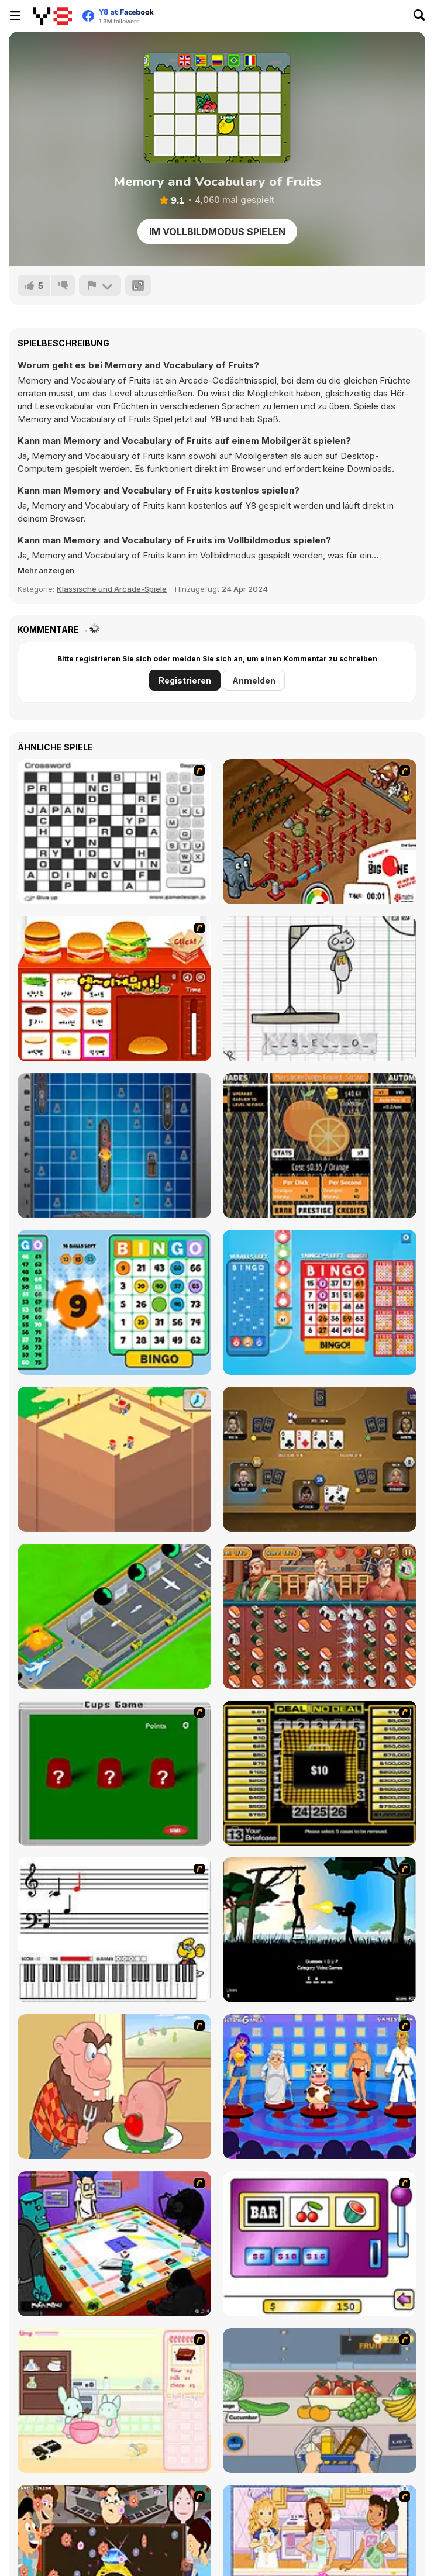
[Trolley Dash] (319, 2400)
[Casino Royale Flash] (319, 2243)
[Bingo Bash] (319, 1302)
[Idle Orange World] (319, 1145)
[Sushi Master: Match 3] (319, 1616)
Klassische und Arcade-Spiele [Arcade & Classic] (112, 589)
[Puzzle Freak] (114, 2243)
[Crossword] (114, 831)
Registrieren (185, 680)
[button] (46, 570)
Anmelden (253, 680)
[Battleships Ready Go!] (114, 1145)
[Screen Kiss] (319, 2086)
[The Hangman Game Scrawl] (319, 988)
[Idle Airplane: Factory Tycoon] (114, 1616)
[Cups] (114, 1773)
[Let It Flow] (319, 831)
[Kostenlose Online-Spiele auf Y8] (52, 16)
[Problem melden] (100, 285)
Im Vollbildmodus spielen (217, 231)
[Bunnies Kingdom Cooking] (114, 2400)
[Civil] (319, 1929)
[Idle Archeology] (114, 1459)
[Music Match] (114, 1929)
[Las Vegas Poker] (319, 1459)
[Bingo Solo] (114, 1302)
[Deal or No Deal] (319, 1773)
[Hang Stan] (114, 2086)
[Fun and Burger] (114, 988)
